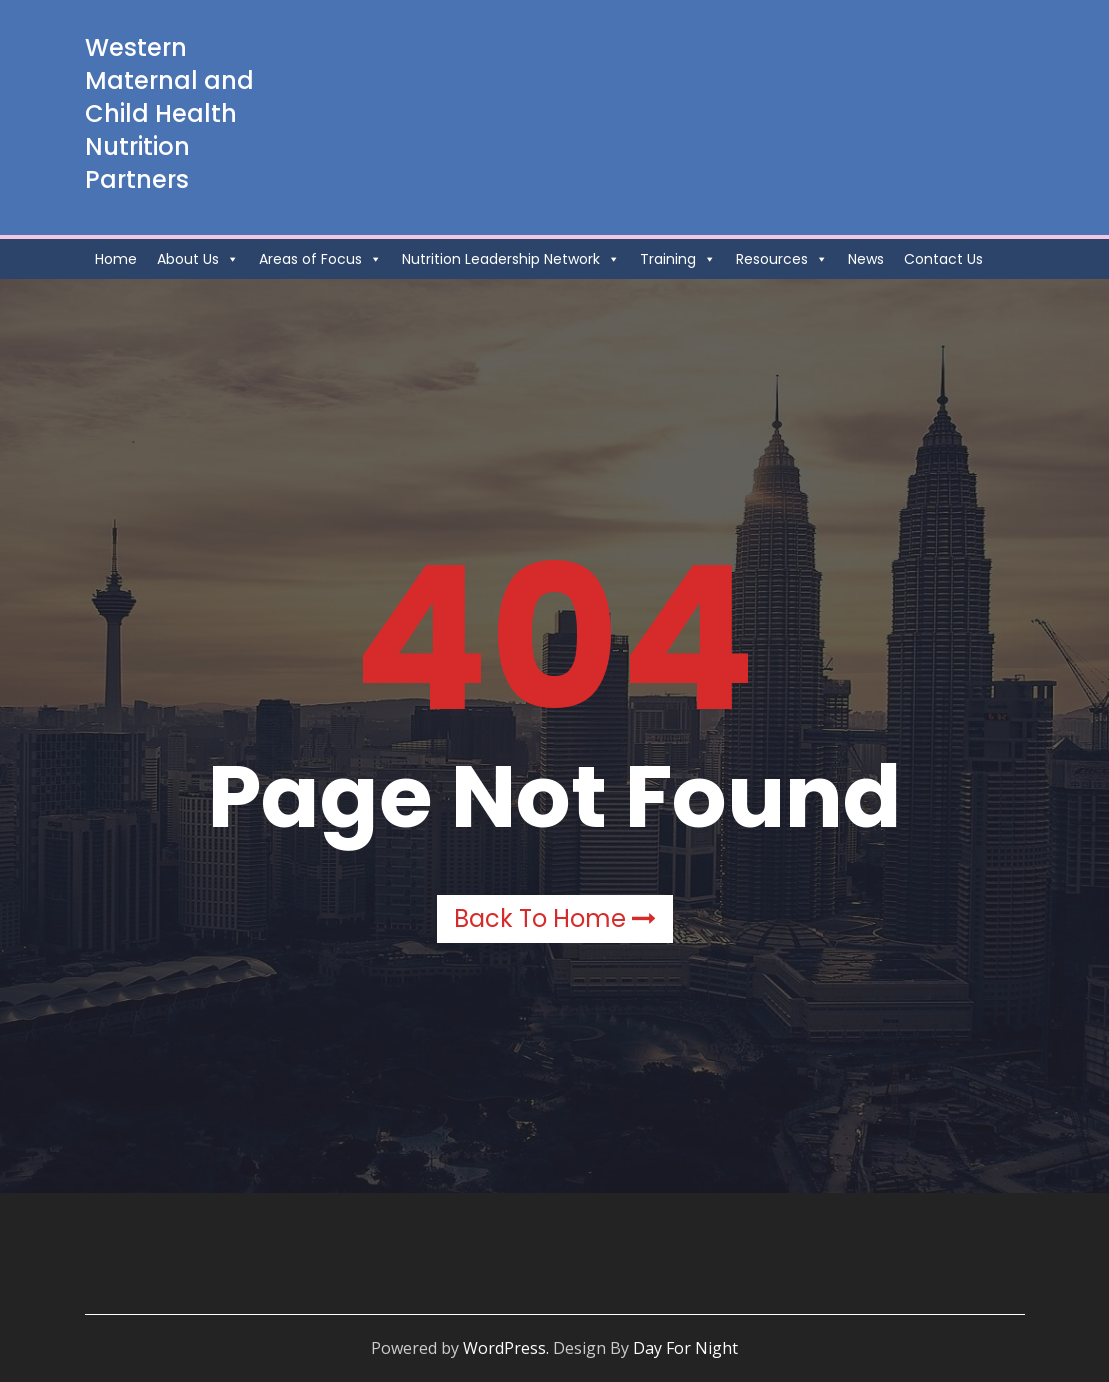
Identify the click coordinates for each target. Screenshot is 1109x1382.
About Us (198, 259)
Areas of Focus (320, 259)
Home (116, 259)
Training (678, 259)
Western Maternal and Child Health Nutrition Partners (169, 113)
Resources (782, 259)
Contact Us (943, 259)
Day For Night (685, 1348)
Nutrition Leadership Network (511, 259)
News (866, 259)
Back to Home (555, 918)
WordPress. (506, 1348)
